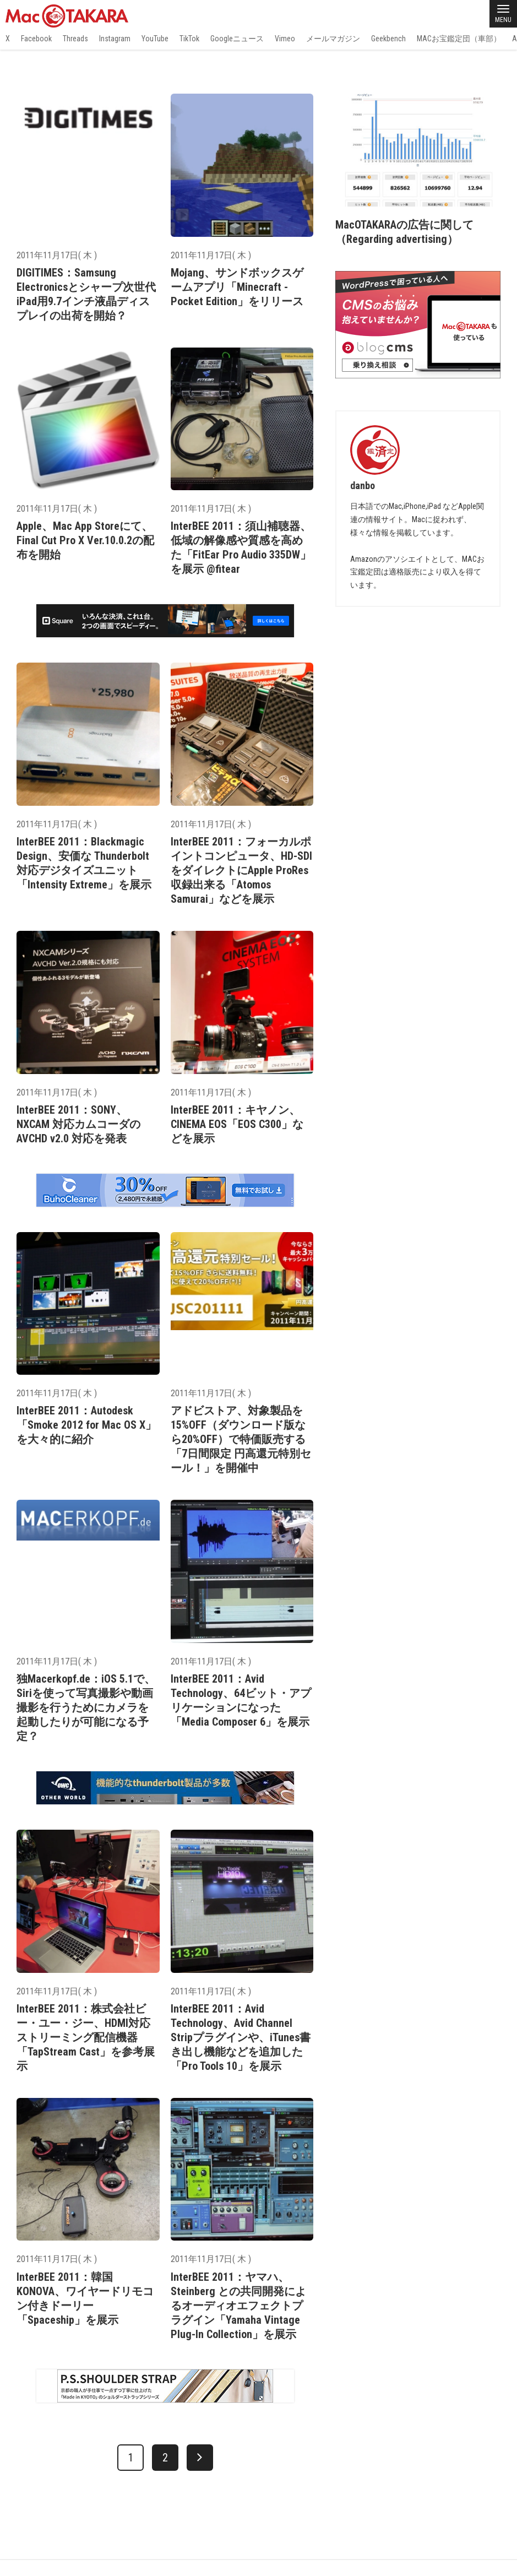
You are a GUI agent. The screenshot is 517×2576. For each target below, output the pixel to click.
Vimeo (285, 38)
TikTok (189, 38)
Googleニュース (237, 38)
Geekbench (388, 38)
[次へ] (200, 2457)
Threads (75, 38)
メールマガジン (333, 38)
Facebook (36, 38)
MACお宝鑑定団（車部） (459, 38)
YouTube (155, 38)
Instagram (114, 38)
